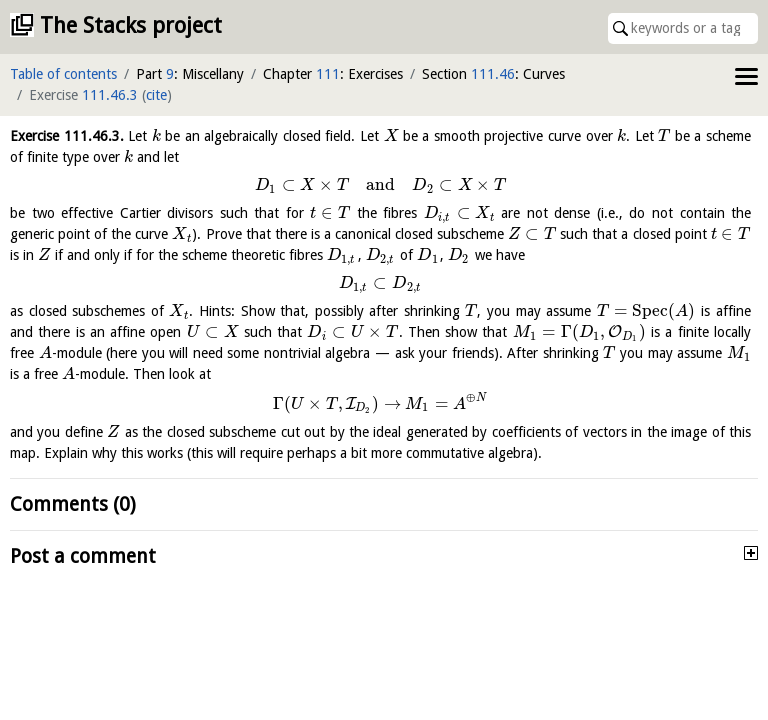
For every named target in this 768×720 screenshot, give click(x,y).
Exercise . (67, 136)
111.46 (493, 74)
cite (156, 95)
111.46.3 (110, 95)
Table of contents (63, 74)
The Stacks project (131, 25)
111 (328, 74)
